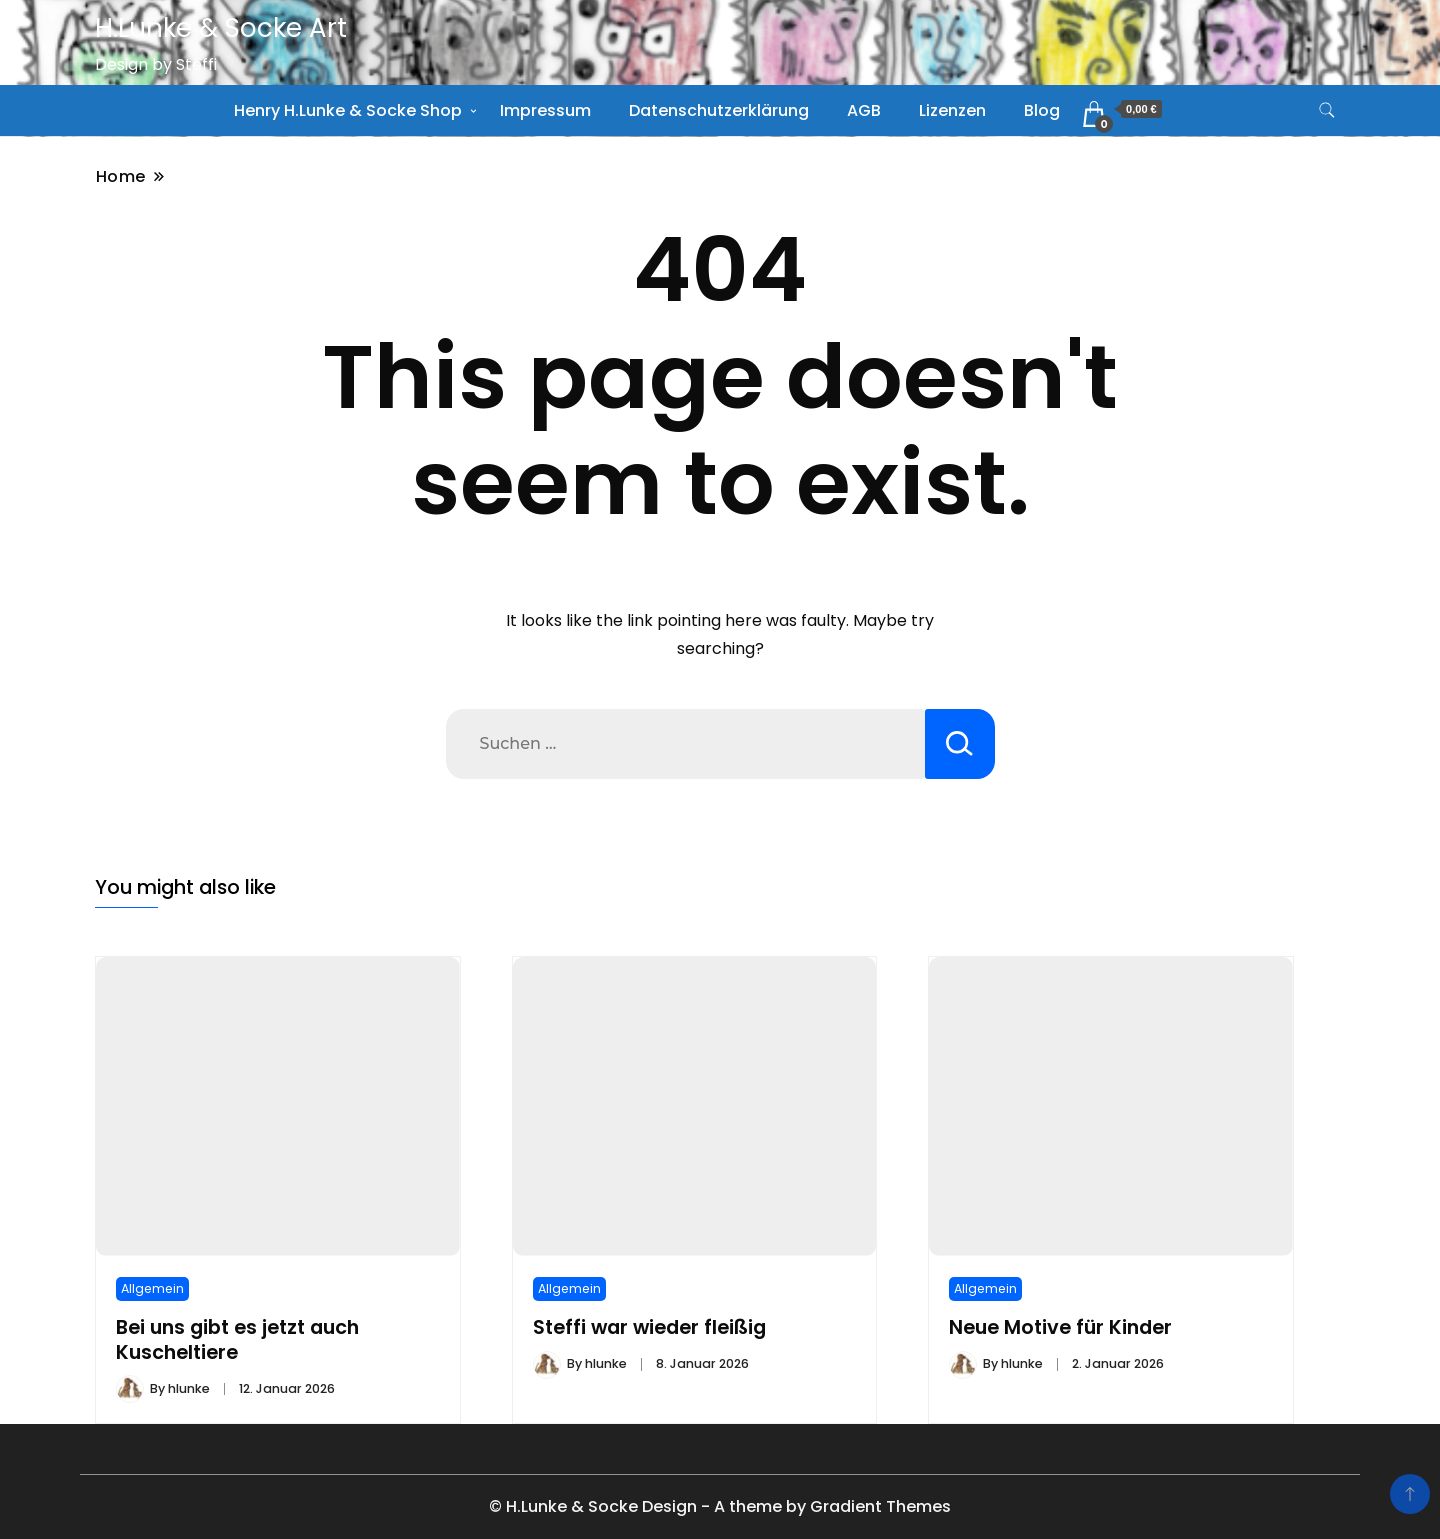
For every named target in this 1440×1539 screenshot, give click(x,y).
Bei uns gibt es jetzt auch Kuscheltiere (237, 1339)
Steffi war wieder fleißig (649, 1327)
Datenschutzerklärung (719, 110)
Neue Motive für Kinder (1060, 1327)
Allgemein (152, 1288)
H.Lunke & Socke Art (221, 28)
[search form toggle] (1327, 110)
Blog (1042, 110)
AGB (864, 110)
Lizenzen (952, 110)
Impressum (545, 110)
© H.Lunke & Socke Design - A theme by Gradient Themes (720, 1506)
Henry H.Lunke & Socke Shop (348, 110)
